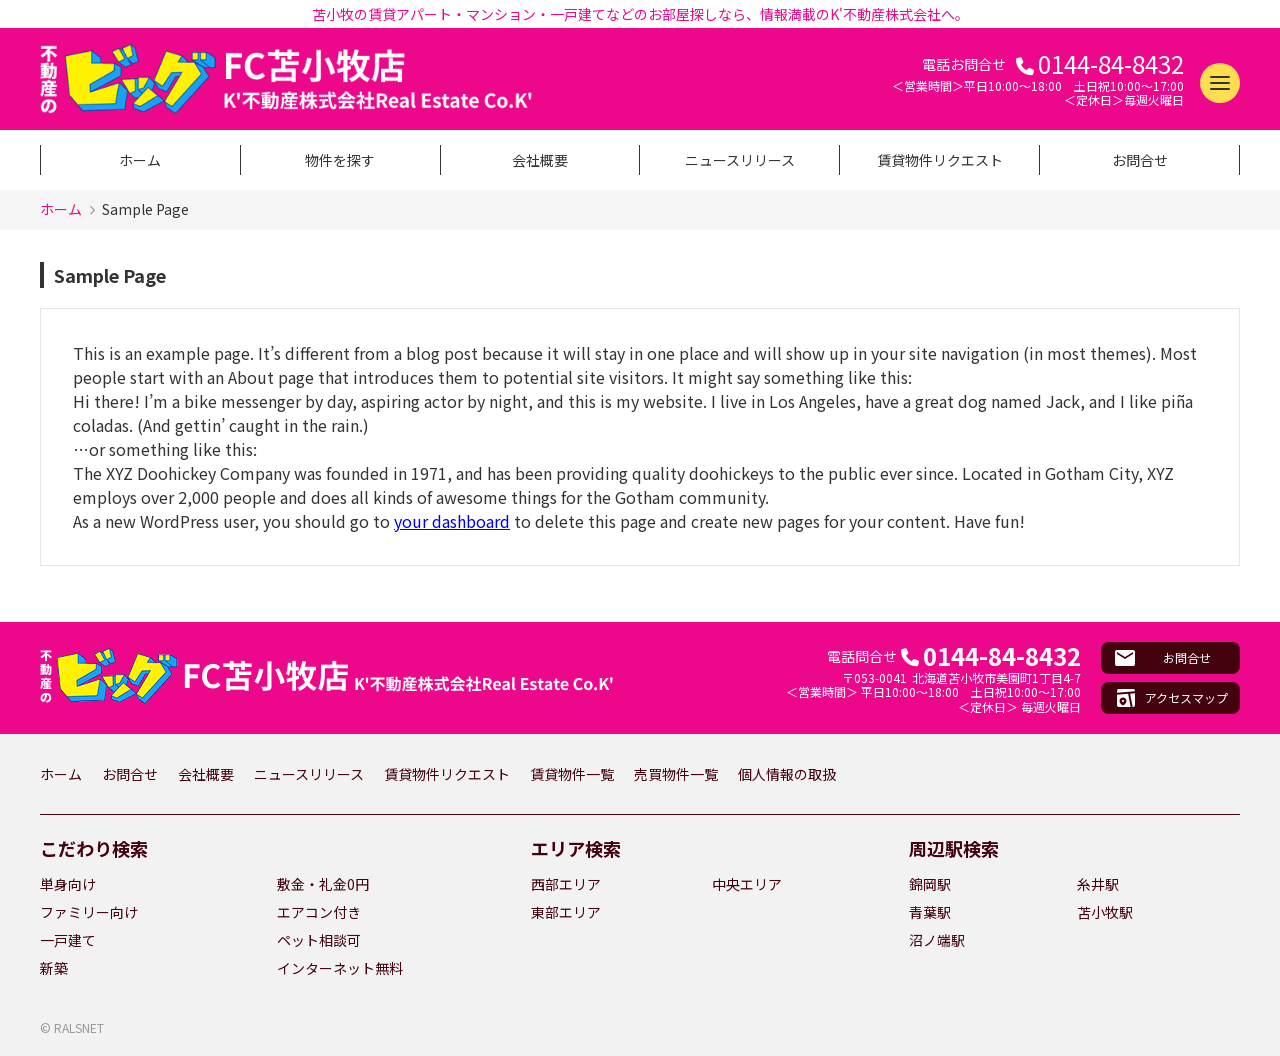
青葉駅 (930, 912)
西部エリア (566, 884)
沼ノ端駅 (937, 940)
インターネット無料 (340, 968)
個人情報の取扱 (787, 774)
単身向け (68, 884)
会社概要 (540, 160)
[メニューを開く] (1220, 83)
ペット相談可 (319, 940)
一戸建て (68, 940)
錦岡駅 (930, 884)
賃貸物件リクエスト (940, 160)
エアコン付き (319, 912)
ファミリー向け (89, 912)
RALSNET (79, 1027)
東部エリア (566, 912)
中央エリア (747, 884)
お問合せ (1140, 160)
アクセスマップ (1186, 697)
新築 (54, 968)
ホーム (140, 160)
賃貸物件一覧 (572, 774)
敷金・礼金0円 (323, 884)
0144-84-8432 (1111, 64)
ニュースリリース (740, 160)
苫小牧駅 (1105, 912)
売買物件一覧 (676, 774)
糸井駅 (1098, 884)
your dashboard (452, 521)
